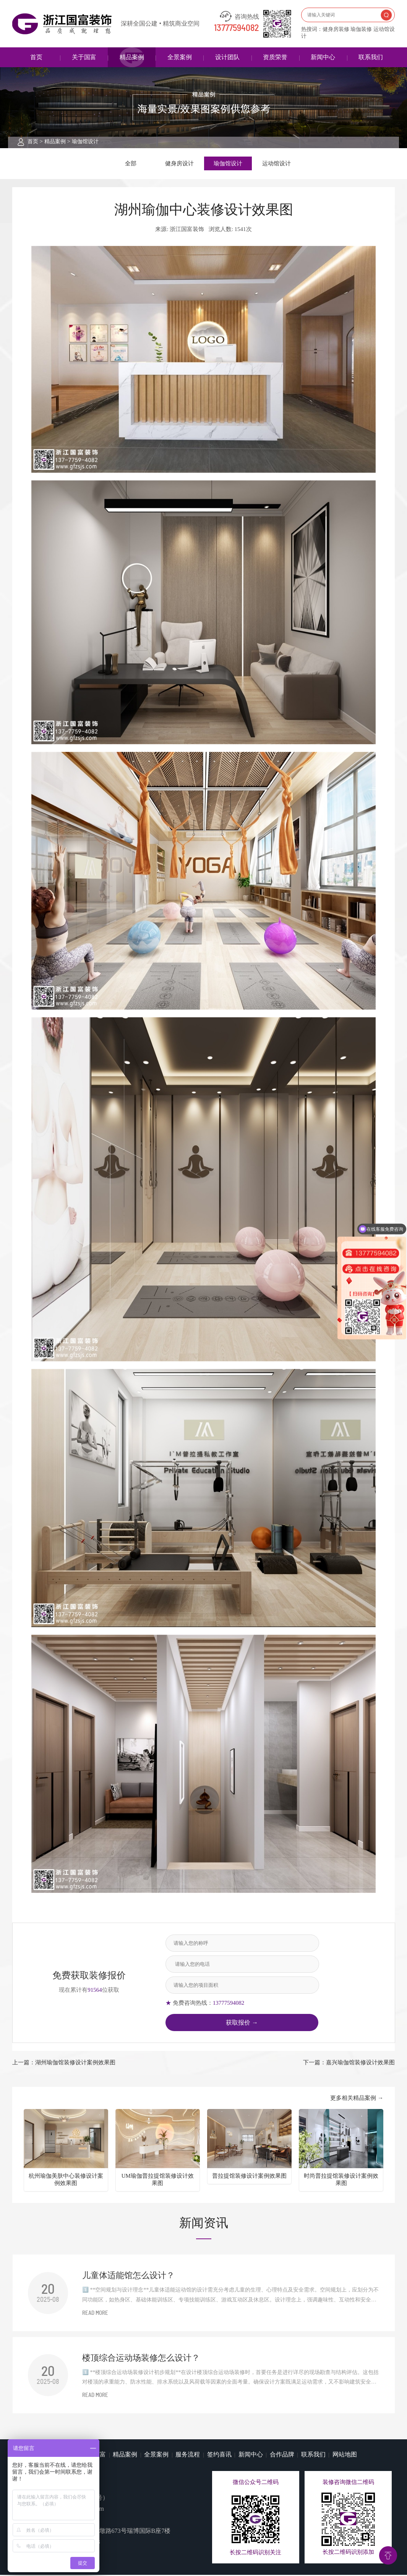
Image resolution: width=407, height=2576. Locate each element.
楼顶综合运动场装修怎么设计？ (141, 2359)
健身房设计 (179, 164)
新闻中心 (323, 57)
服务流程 (187, 2456)
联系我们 (370, 57)
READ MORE (95, 2314)
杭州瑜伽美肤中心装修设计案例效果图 (66, 2180)
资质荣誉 (275, 57)
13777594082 (236, 28)
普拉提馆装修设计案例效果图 (249, 2177)
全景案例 (179, 57)
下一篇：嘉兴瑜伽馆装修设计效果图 (349, 2064)
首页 (36, 57)
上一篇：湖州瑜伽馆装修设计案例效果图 (63, 2064)
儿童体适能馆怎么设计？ (128, 2277)
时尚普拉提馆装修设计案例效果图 (341, 2180)
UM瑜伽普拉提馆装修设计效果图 (158, 2180)
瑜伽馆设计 (85, 141)
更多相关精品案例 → (356, 2099)
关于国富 (84, 57)
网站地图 (344, 2456)
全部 (130, 164)
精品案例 (132, 57)
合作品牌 (282, 2456)
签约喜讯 (219, 2456)
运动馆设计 (276, 164)
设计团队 (227, 57)
